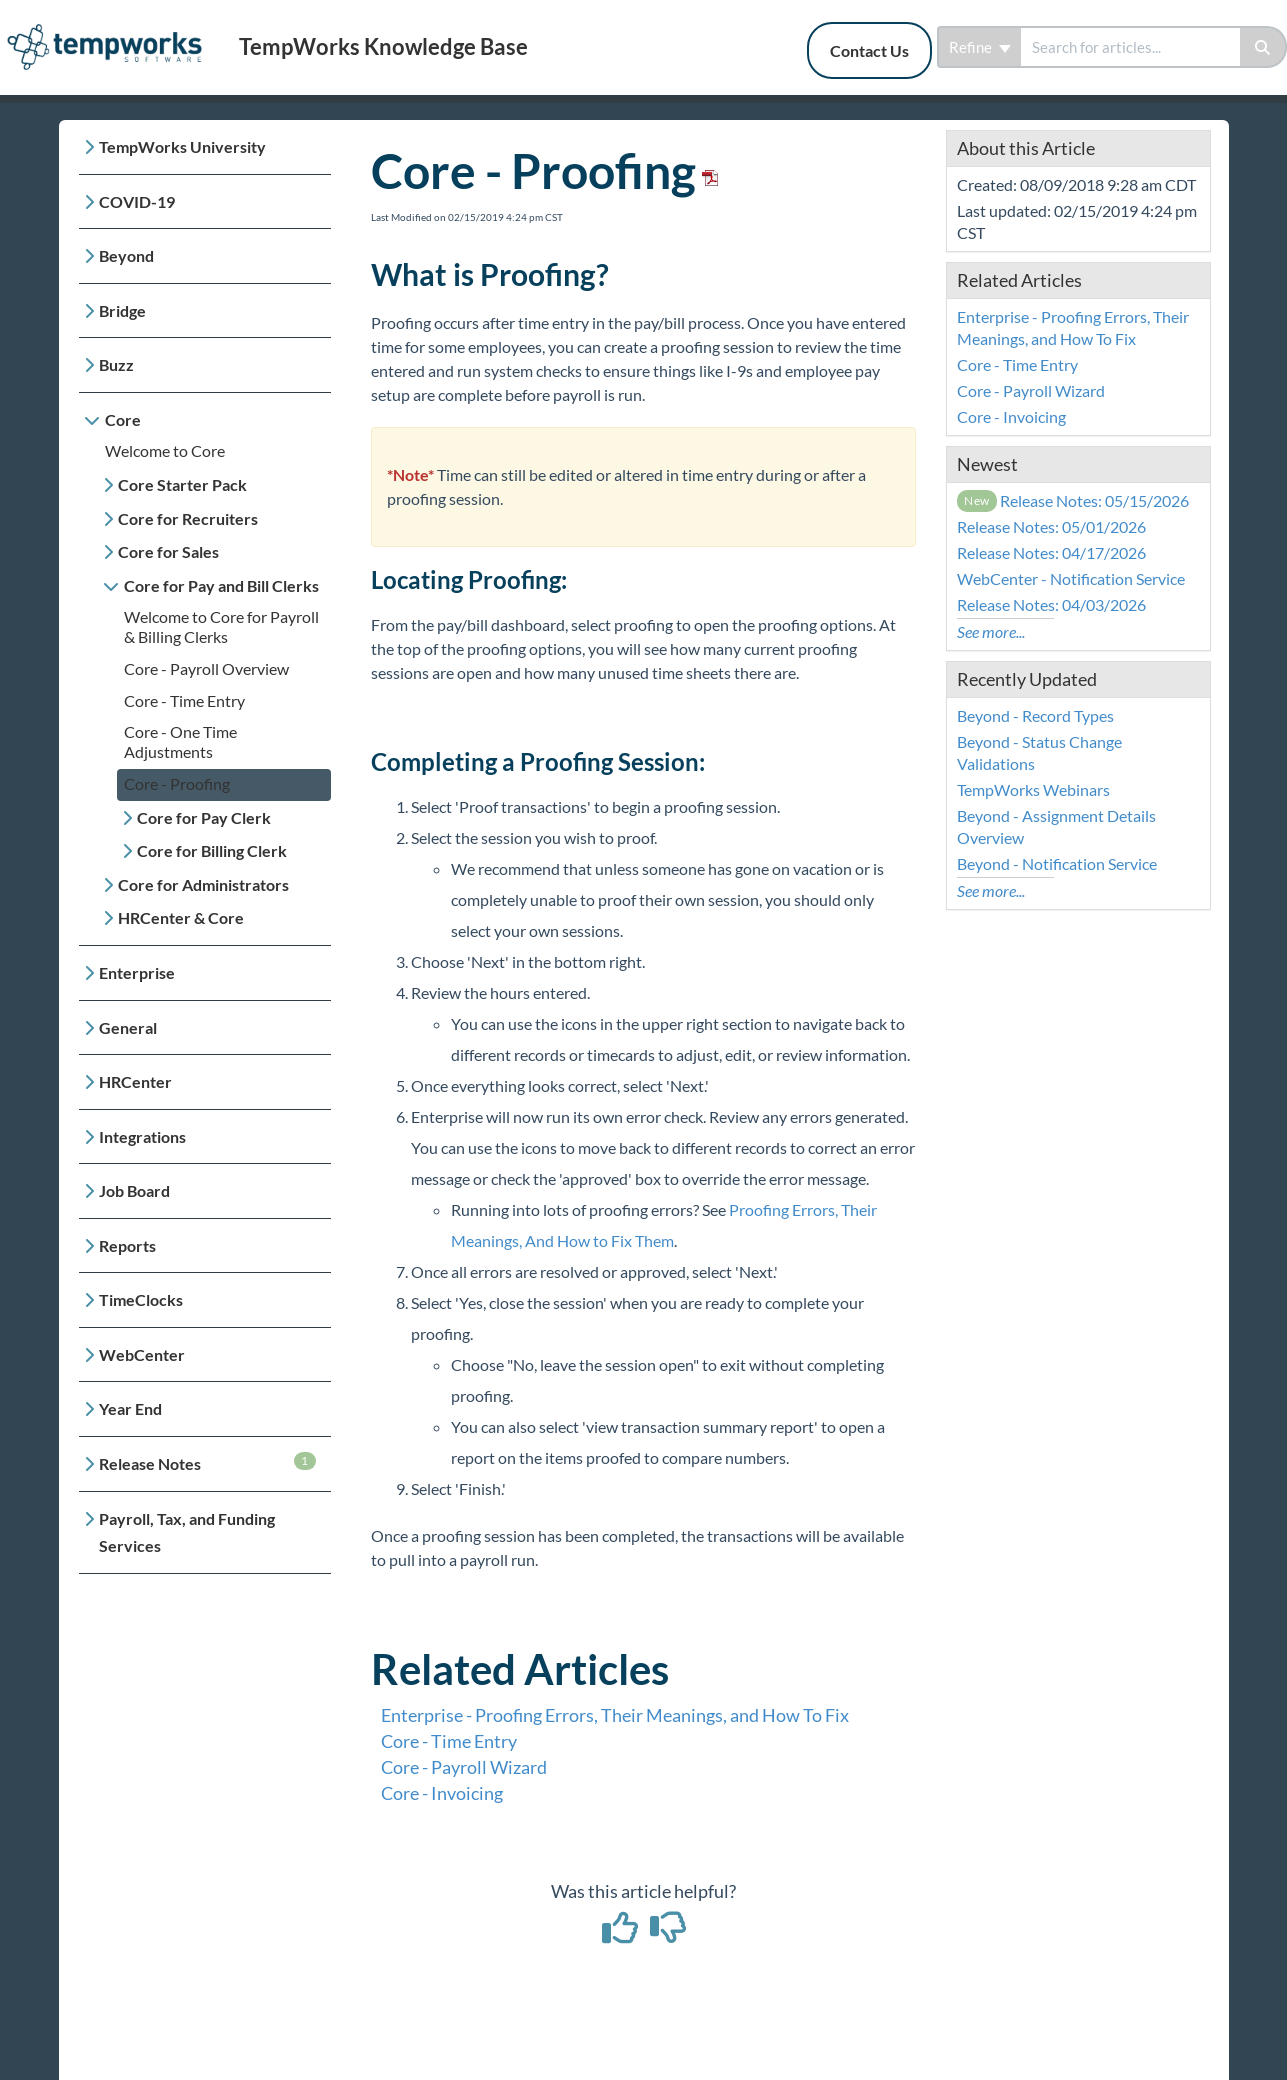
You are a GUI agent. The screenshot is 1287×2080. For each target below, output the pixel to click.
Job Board (134, 1190)
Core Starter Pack (182, 484)
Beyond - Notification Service (1057, 863)
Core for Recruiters (188, 518)
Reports (127, 1245)
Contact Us (869, 50)
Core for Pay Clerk (204, 817)
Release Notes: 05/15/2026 (1073, 500)
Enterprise (137, 972)
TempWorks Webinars (1033, 789)
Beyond (126, 255)
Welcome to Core (165, 450)
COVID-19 (137, 201)
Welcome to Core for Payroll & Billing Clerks (221, 626)
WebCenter (142, 1354)
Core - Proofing (177, 783)
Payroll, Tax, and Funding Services (187, 1532)
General (128, 1027)
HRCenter (135, 1081)
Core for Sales (168, 551)
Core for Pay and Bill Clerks (221, 585)
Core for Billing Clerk (212, 850)
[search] (1130, 47)
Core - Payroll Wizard (464, 1767)
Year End (130, 1408)
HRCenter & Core (181, 917)
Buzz (116, 364)
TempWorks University (182, 146)
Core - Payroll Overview (206, 668)
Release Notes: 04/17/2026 (1051, 552)
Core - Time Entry (184, 700)
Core (123, 419)
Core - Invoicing (442, 1793)
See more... (991, 631)
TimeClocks (141, 1299)
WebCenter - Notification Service (1071, 578)
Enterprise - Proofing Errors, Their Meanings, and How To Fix (615, 1715)
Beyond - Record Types (1035, 715)
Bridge (122, 310)
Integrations (142, 1136)
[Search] (1263, 47)
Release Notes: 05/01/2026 (1051, 526)
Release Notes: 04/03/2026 (1051, 604)
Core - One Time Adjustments (180, 741)
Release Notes (207, 1462)
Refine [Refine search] (980, 47)
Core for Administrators (203, 884)
